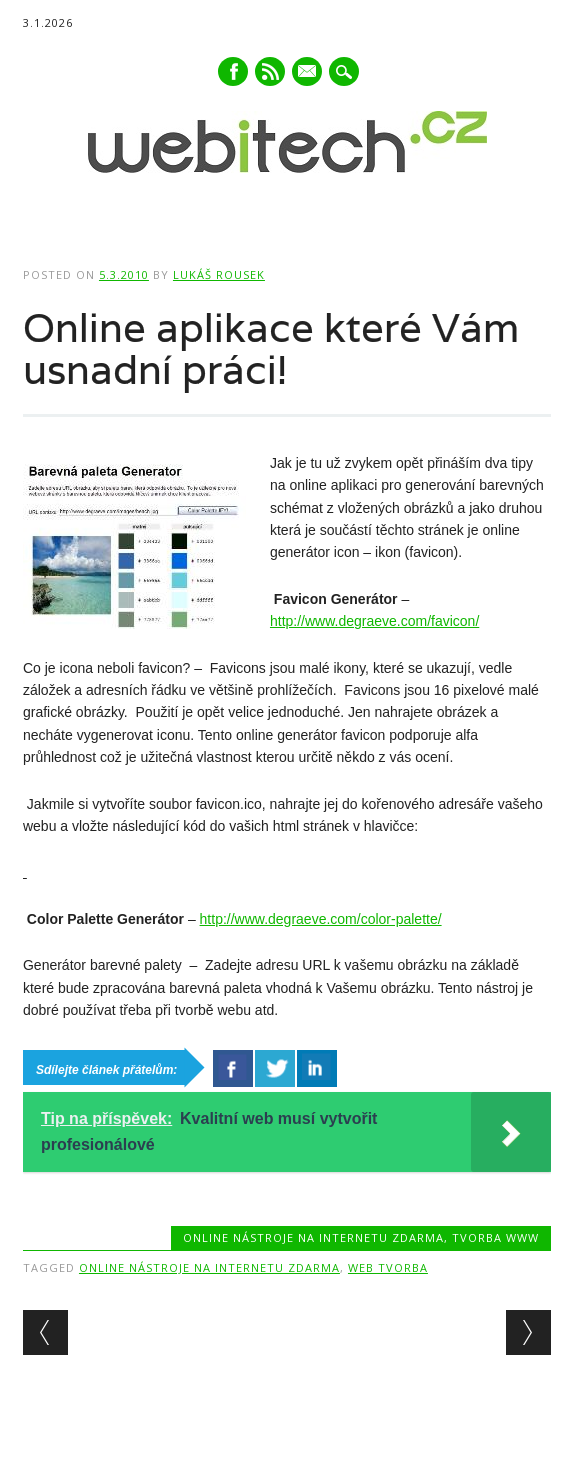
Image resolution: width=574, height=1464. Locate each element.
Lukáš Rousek (219, 274)
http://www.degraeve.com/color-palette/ (321, 919)
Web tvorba (388, 1267)
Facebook (233, 71)
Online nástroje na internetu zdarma (313, 1237)
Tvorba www (495, 1237)
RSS (270, 71)
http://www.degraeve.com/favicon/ (374, 621)
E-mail (308, 73)
